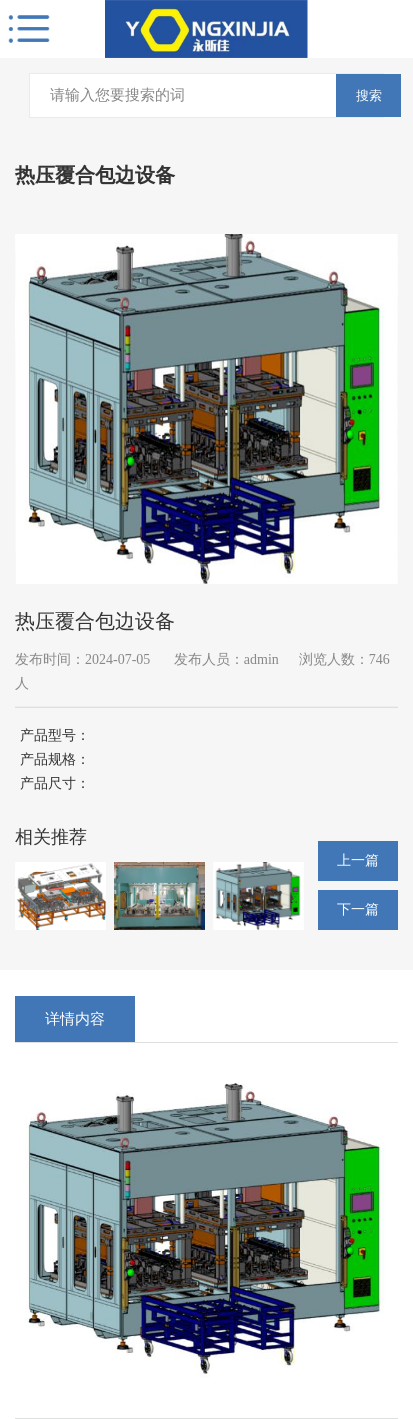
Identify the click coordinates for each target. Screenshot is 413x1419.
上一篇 (358, 860)
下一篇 (358, 909)
